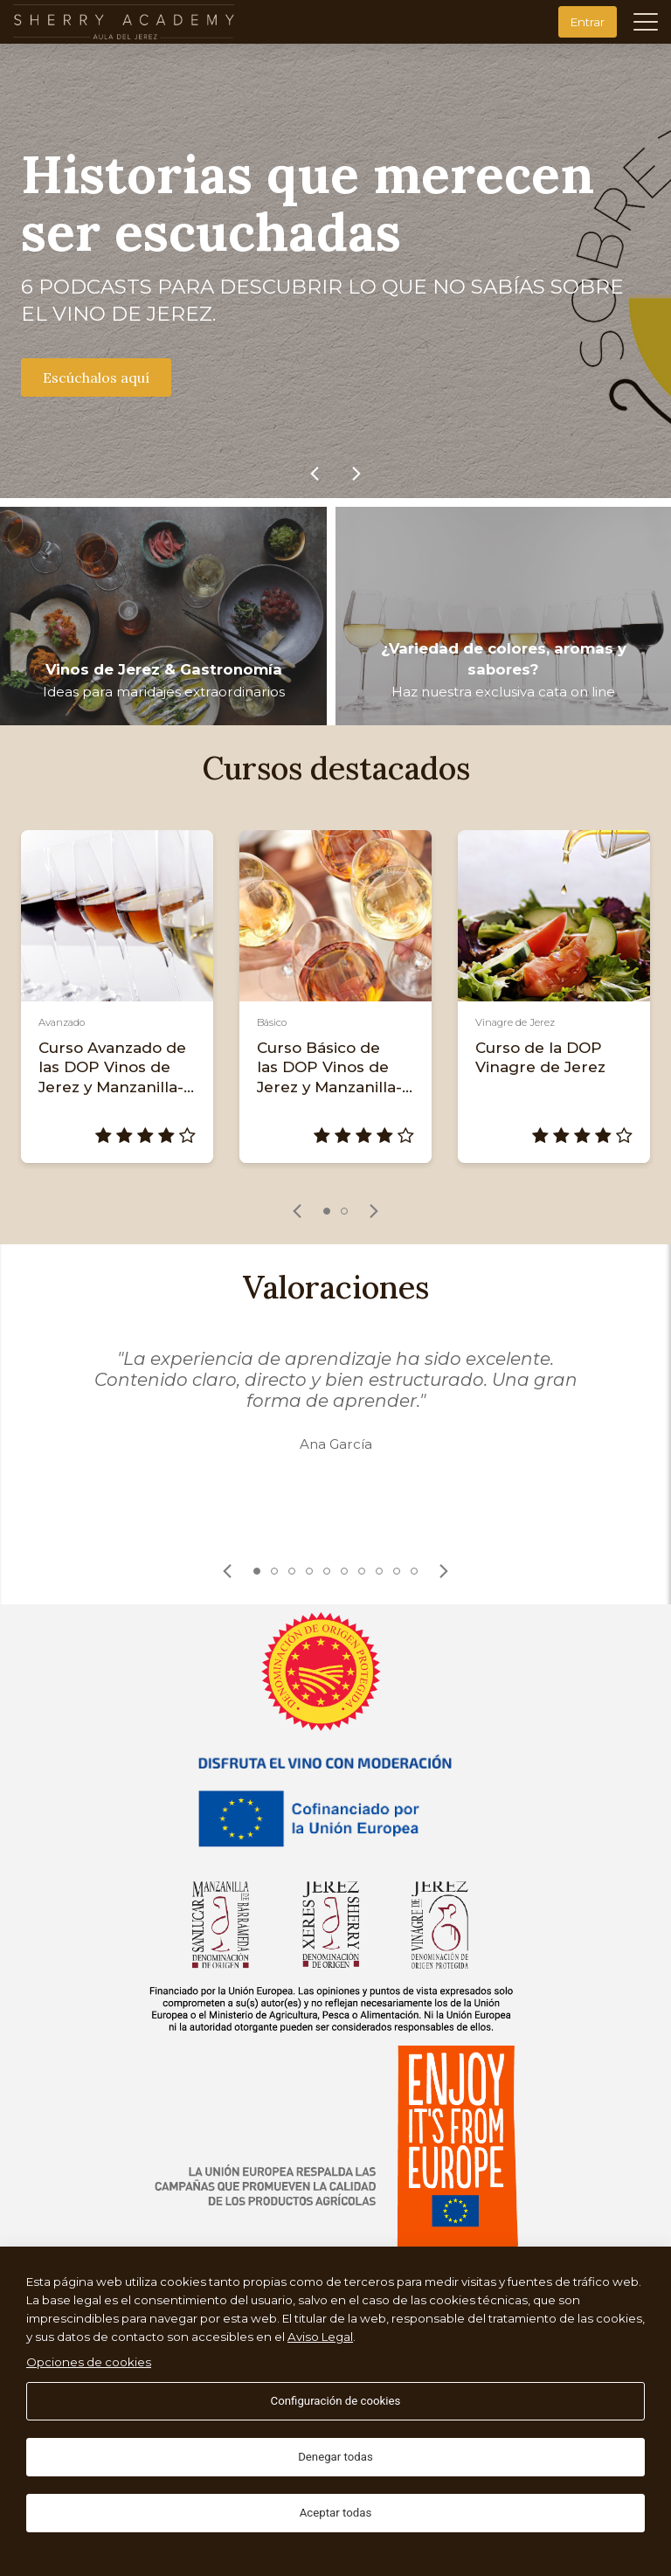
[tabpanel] (117, 996)
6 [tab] (344, 1571)
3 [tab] (291, 1571)
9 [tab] (396, 1571)
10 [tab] (414, 1571)
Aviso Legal (320, 2337)
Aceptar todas (336, 2512)
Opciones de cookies (88, 2362)
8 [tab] (379, 1571)
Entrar (588, 22)
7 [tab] (361, 1571)
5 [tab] (326, 1571)
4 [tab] (309, 1571)
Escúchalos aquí (96, 377)
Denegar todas (335, 2456)
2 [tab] (344, 1211)
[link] (315, 474)
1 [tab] (326, 1211)
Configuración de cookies (336, 2400)
